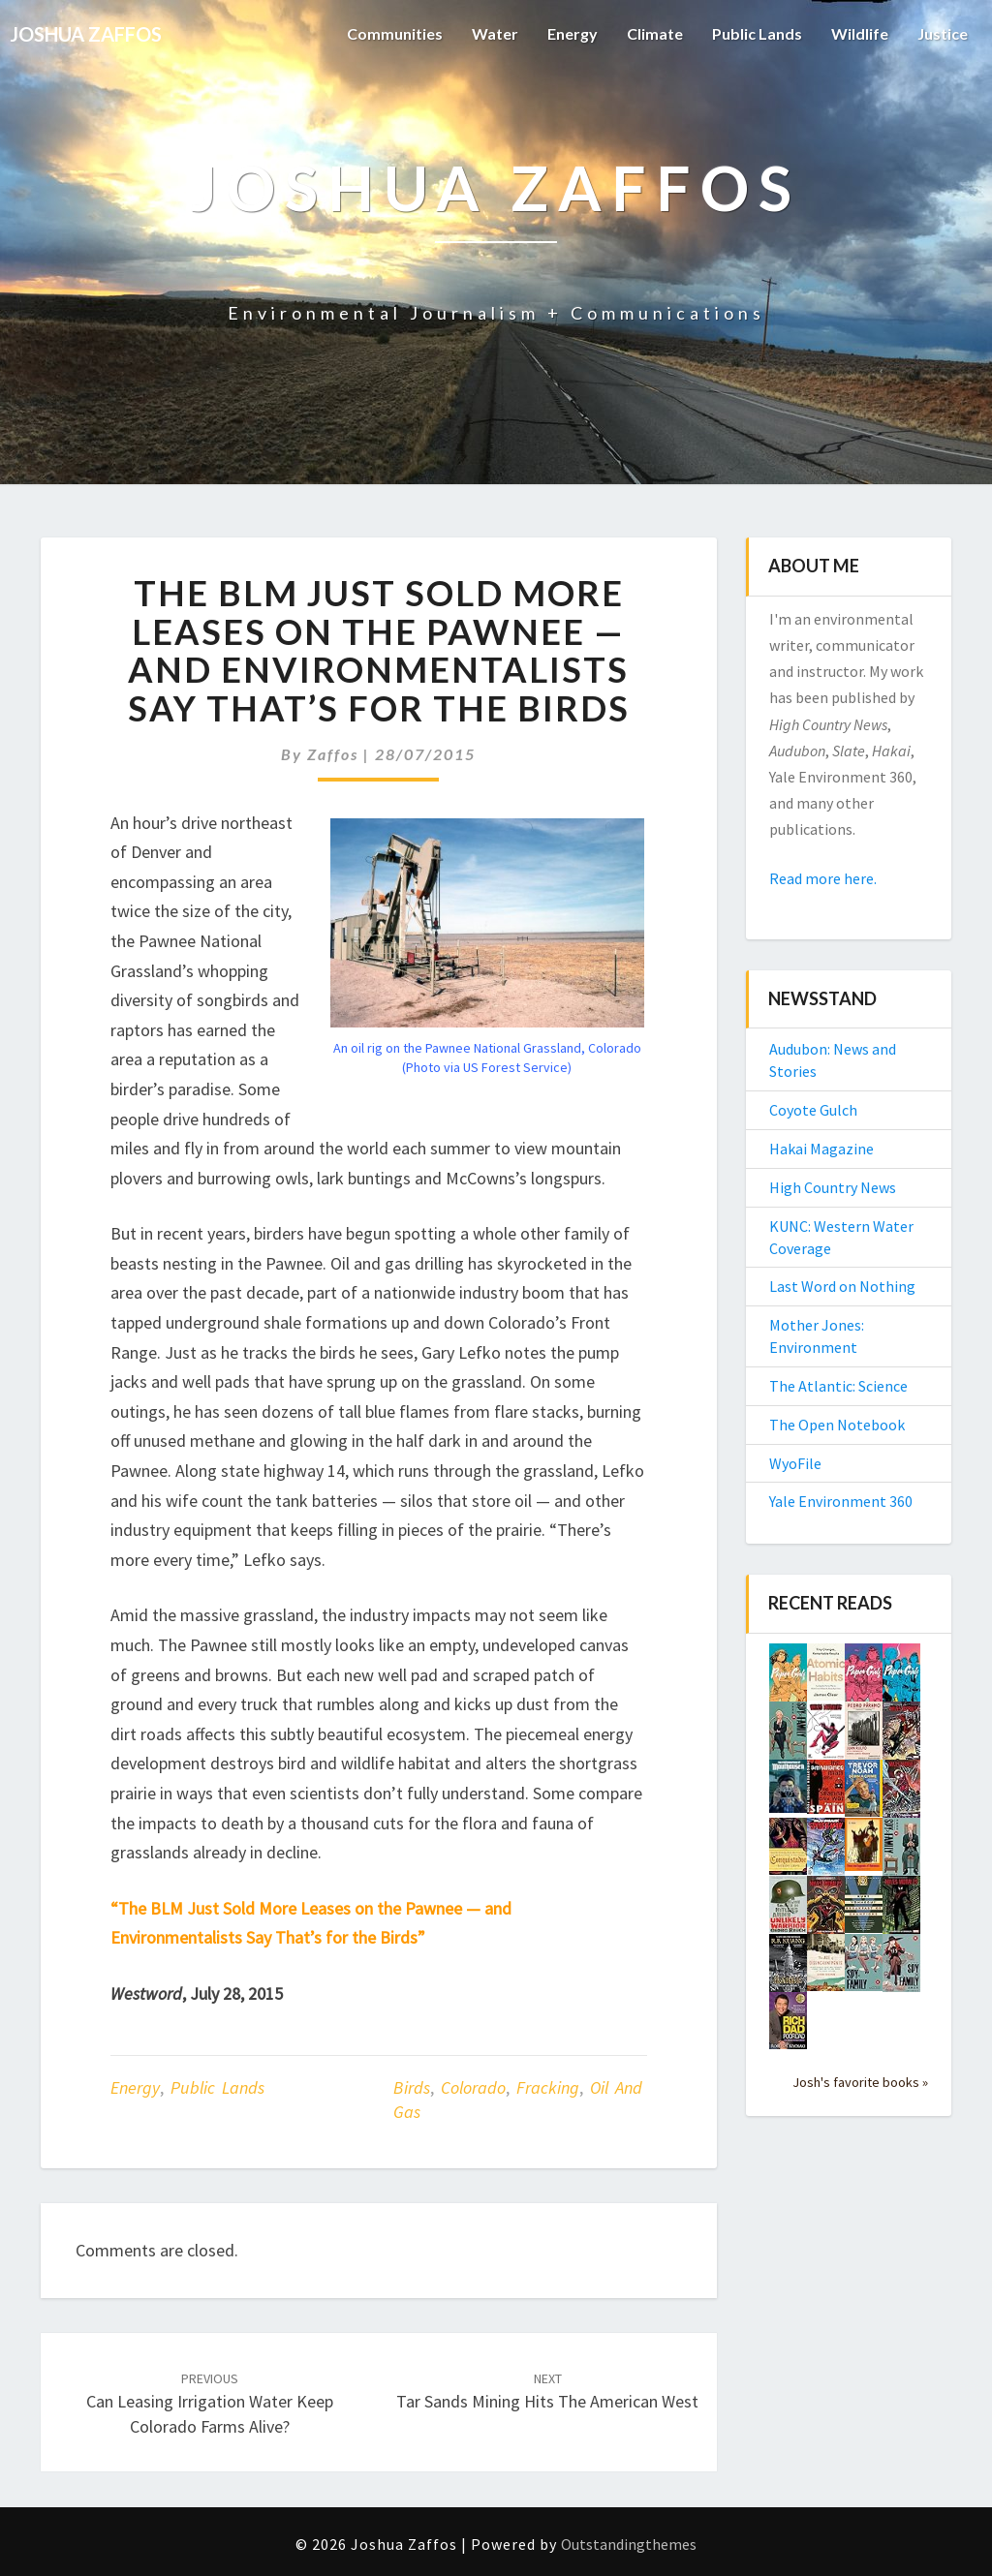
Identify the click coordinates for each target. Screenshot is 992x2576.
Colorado (473, 2087)
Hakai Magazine (821, 1148)
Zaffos (332, 754)
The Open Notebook (837, 1424)
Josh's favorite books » (860, 2082)
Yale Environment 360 (841, 1501)
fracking (547, 2087)
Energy (572, 33)
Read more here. (823, 878)
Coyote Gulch (813, 1109)
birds (411, 2087)
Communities (395, 33)
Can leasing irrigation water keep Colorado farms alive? (209, 2404)
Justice (942, 33)
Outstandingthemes (629, 2544)
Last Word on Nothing (842, 1286)
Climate (655, 33)
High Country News (832, 1187)
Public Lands (757, 33)
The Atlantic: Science (838, 1385)
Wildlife (859, 33)
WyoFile (795, 1463)
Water (495, 33)
